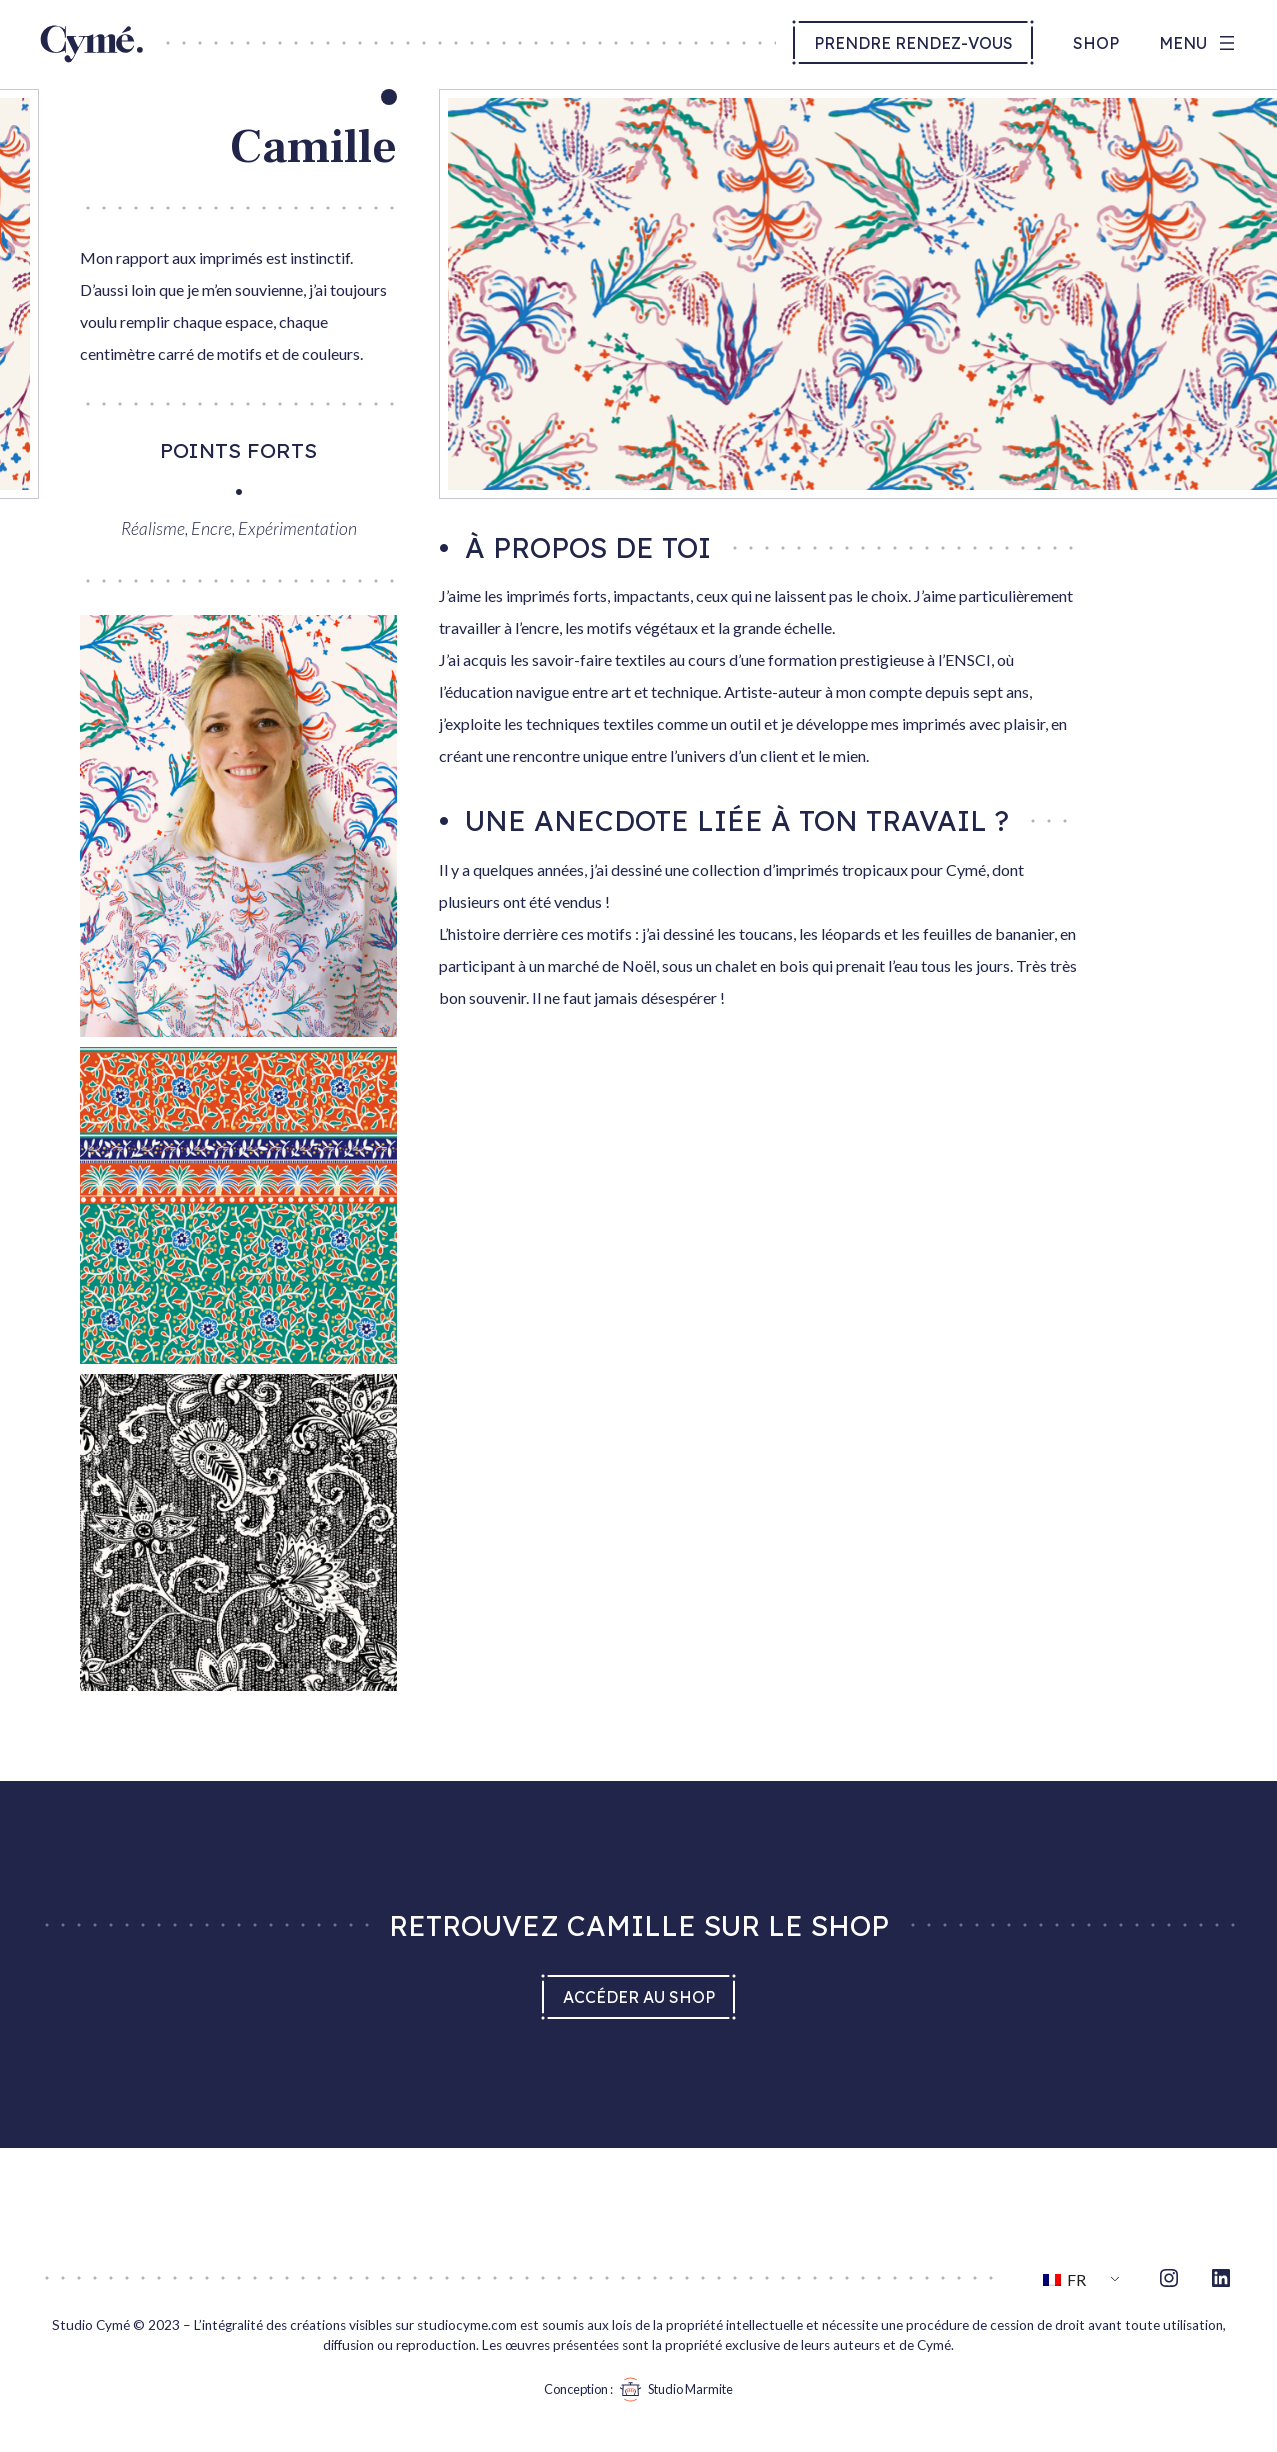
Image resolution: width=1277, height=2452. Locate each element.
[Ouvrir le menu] (1199, 43)
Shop (1096, 43)
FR (1064, 2279)
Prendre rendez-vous (913, 43)
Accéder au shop (639, 1997)
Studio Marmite (673, 2389)
